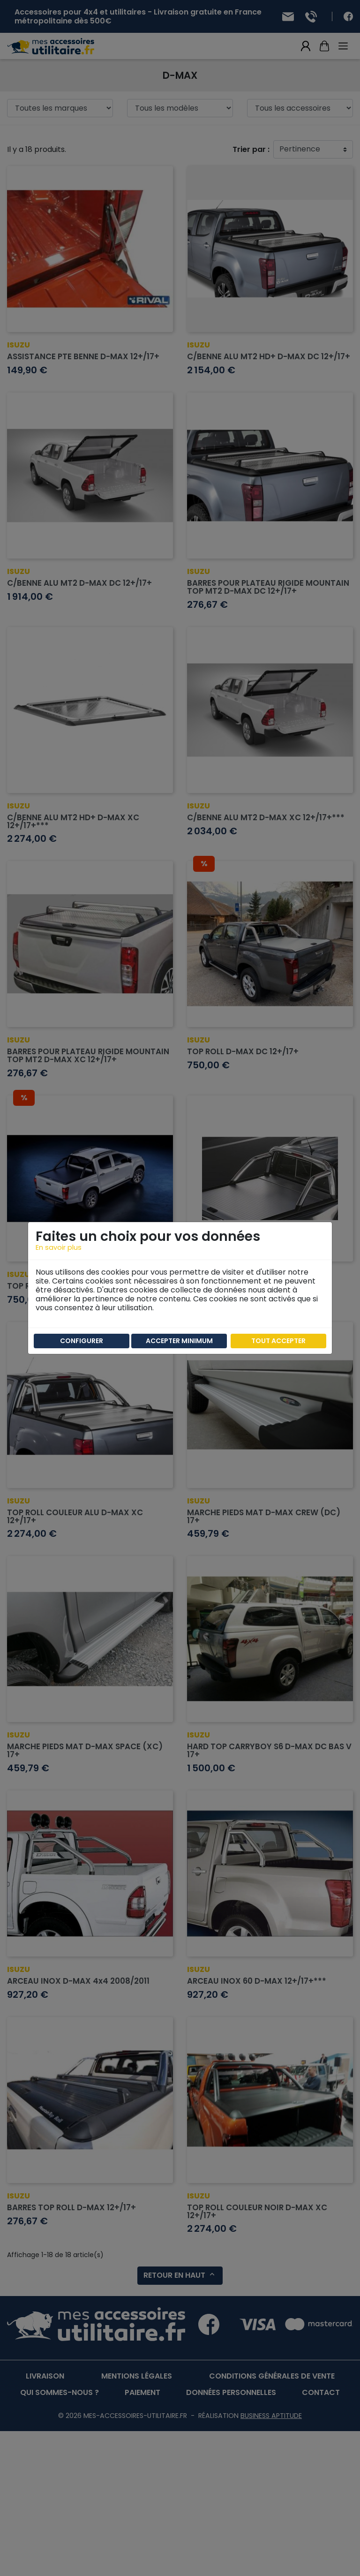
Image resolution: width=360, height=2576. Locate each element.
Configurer (81, 1340)
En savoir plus (59, 1247)
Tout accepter (278, 1340)
